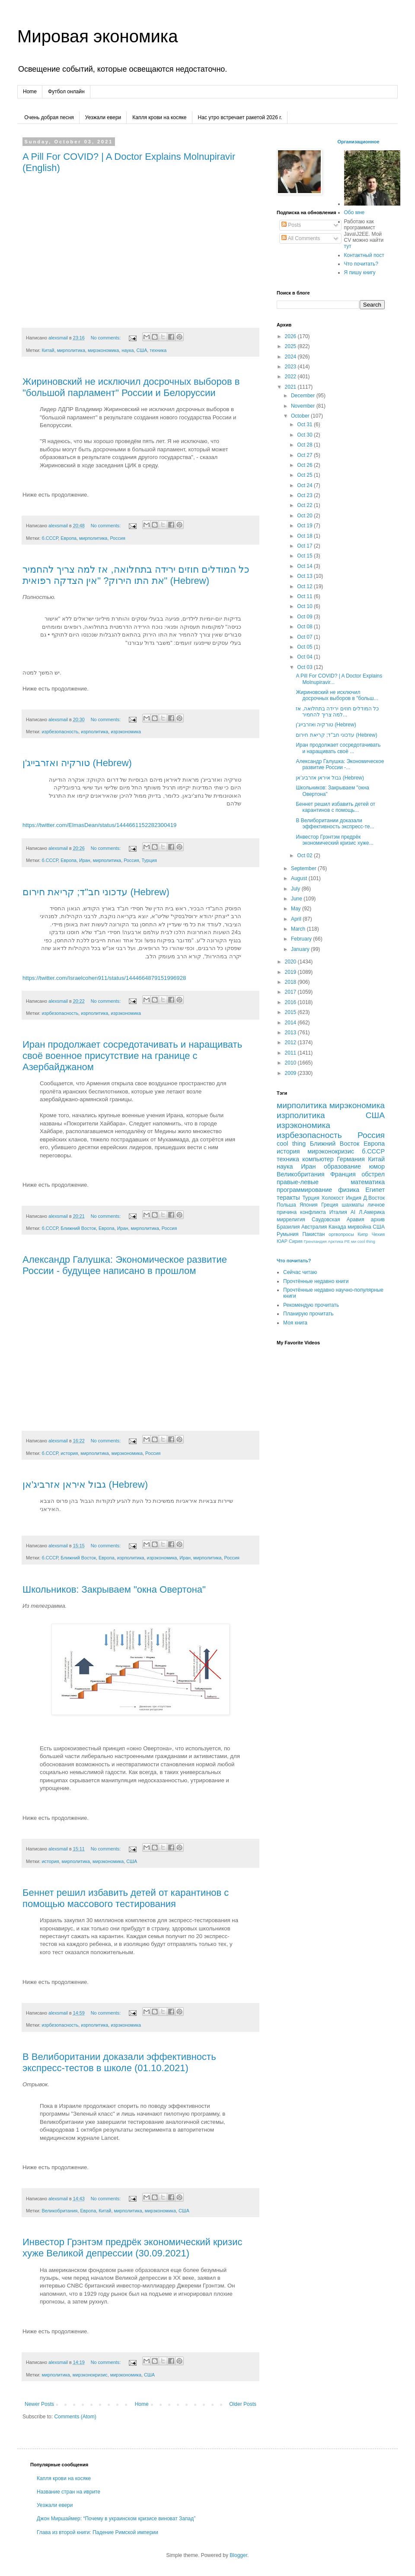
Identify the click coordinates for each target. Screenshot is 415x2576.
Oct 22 (305, 505)
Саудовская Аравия (338, 1220)
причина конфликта (301, 1212)
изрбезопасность (60, 731)
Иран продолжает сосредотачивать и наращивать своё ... (338, 748)
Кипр (363, 1234)
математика (368, 1182)
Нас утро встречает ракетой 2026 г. (240, 117)
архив (378, 1220)
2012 (291, 1042)
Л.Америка (372, 1212)
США (141, 350)
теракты (288, 1197)
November (303, 406)
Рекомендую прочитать (311, 1305)
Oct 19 (305, 526)
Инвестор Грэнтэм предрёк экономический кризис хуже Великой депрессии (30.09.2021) (132, 2248)
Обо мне (354, 212)
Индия (353, 1198)
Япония (309, 1205)
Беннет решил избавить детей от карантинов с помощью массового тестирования (125, 1898)
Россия (117, 538)
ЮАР (282, 1241)
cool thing (291, 1143)
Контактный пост (364, 255)
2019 (291, 972)
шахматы (353, 1205)
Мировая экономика (97, 36)
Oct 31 (305, 424)
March (299, 929)
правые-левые (298, 1182)
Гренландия (315, 1241)
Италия (338, 1212)
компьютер (318, 1159)
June (297, 899)
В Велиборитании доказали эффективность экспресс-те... (335, 823)
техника (158, 350)
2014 (291, 1023)
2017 (291, 992)
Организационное (359, 141)
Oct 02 (305, 855)
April (297, 919)
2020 (291, 962)
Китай (48, 350)
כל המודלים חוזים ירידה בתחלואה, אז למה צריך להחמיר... (337, 712)
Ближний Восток (78, 1228)
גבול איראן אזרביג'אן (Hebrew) (85, 1484)
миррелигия (291, 1220)
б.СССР (50, 538)
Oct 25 (305, 475)
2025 (291, 346)
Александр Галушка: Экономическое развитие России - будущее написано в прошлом (124, 1265)
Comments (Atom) (75, 2417)
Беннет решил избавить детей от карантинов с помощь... (335, 807)
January (301, 949)
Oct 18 (305, 536)
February (302, 939)
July (296, 889)
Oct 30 (305, 435)
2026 (291, 336)
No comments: (106, 337)
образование (342, 1166)
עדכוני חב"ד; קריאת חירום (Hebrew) (95, 892)
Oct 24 (305, 485)
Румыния (288, 1234)
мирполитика (71, 350)
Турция (149, 860)
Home (30, 92)
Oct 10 (305, 606)
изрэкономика (126, 731)
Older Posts (242, 2404)
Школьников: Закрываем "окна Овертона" (114, 1589)
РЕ (347, 1241)
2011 (291, 1053)
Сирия (296, 1241)
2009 (291, 1073)
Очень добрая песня (49, 117)
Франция (343, 1174)
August (300, 878)
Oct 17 (305, 546)
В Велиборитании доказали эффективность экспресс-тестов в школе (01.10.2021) (119, 2062)
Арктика (335, 1241)
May (296, 909)
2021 (291, 387)
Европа (69, 538)
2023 (291, 367)
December (303, 396)
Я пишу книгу (360, 272)
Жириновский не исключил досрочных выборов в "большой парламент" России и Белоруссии (130, 387)
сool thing (366, 1241)
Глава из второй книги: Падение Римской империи (97, 2532)
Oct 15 (305, 556)
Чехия (378, 1234)
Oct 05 (305, 647)
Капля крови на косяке (159, 117)
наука (127, 350)
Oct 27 (305, 455)
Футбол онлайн (66, 92)
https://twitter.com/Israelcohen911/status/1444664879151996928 (104, 978)
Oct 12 (305, 586)
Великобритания (59, 2210)
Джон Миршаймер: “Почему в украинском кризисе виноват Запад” (116, 2519)
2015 (291, 1012)
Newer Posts (39, 2404)
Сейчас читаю (300, 1272)
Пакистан (313, 1234)
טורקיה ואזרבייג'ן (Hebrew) (77, 762)
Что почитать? (361, 264)
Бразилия (288, 1227)
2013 (291, 1033)
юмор (377, 1166)
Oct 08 (305, 627)
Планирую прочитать (308, 1314)
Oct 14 (305, 566)
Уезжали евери (103, 117)
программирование (304, 1189)
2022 (291, 377)
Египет (375, 1189)
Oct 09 (305, 617)
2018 (291, 982)
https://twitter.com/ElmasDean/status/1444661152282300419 (99, 825)
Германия (351, 1159)
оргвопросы (341, 1234)
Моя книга (295, 1323)
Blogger (238, 2555)
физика (348, 1189)
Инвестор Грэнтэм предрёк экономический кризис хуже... (334, 840)
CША (379, 1227)
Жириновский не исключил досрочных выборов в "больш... (337, 695)
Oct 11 (305, 596)
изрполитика (94, 731)
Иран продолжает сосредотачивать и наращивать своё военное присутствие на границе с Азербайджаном (132, 1055)
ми (353, 1241)
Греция (329, 1205)
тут (347, 246)
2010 (291, 1063)
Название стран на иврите (68, 2492)
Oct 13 (305, 576)
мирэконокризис (90, 2374)
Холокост (333, 1198)
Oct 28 (305, 445)
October (301, 416)
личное (376, 1205)
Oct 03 (305, 667)
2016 (291, 1002)
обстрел (373, 1174)
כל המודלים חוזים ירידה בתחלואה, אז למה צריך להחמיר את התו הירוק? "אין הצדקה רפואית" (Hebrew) (135, 575)
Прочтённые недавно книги (315, 1281)
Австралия (314, 1227)
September (304, 868)
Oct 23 (305, 495)
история (69, 1453)
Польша (286, 1205)
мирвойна (359, 1227)
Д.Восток (374, 1198)
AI (353, 1212)
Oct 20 (305, 516)
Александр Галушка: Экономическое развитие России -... (340, 764)
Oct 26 (305, 465)
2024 (291, 357)
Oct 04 (305, 657)
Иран (84, 860)
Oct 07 (305, 637)
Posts (291, 225)
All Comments (300, 238)
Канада (337, 1227)
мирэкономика (103, 350)
